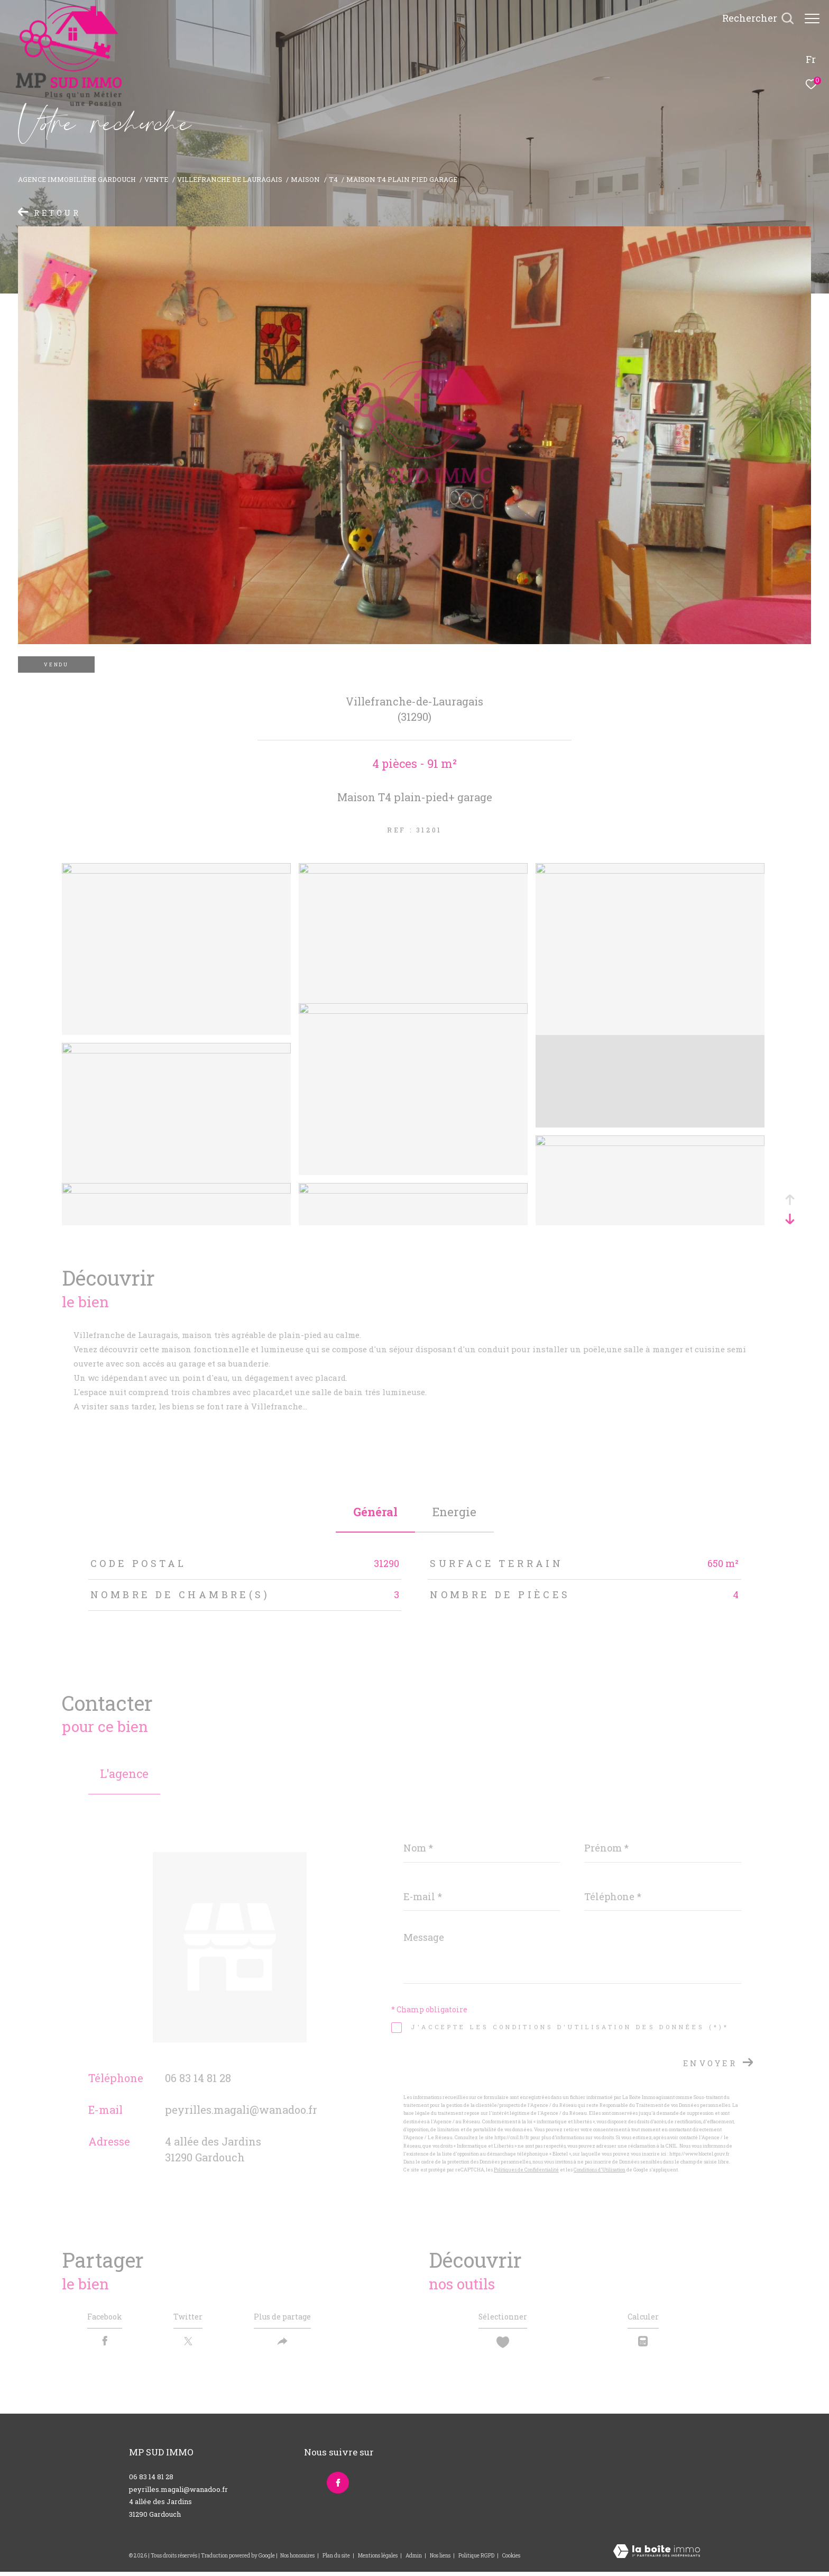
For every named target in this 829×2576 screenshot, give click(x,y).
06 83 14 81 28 (198, 2078)
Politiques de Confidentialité (526, 2169)
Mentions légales (378, 2559)
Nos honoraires (297, 2559)
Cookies (511, 2560)
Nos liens (441, 2559)
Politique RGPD (476, 2559)
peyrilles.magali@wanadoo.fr (241, 2109)
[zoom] (176, 870)
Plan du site (337, 2559)
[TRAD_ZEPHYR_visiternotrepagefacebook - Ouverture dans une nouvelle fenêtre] (335, 2485)
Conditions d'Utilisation (599, 2169)
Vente (156, 179)
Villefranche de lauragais (229, 179)
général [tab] (375, 1511)
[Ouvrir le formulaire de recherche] (752, 18)
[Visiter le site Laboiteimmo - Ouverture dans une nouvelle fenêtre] (656, 2556)
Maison (305, 179)
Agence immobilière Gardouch (77, 179)
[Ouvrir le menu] (812, 18)
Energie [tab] (454, 1511)
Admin (414, 2559)
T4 (333, 179)
